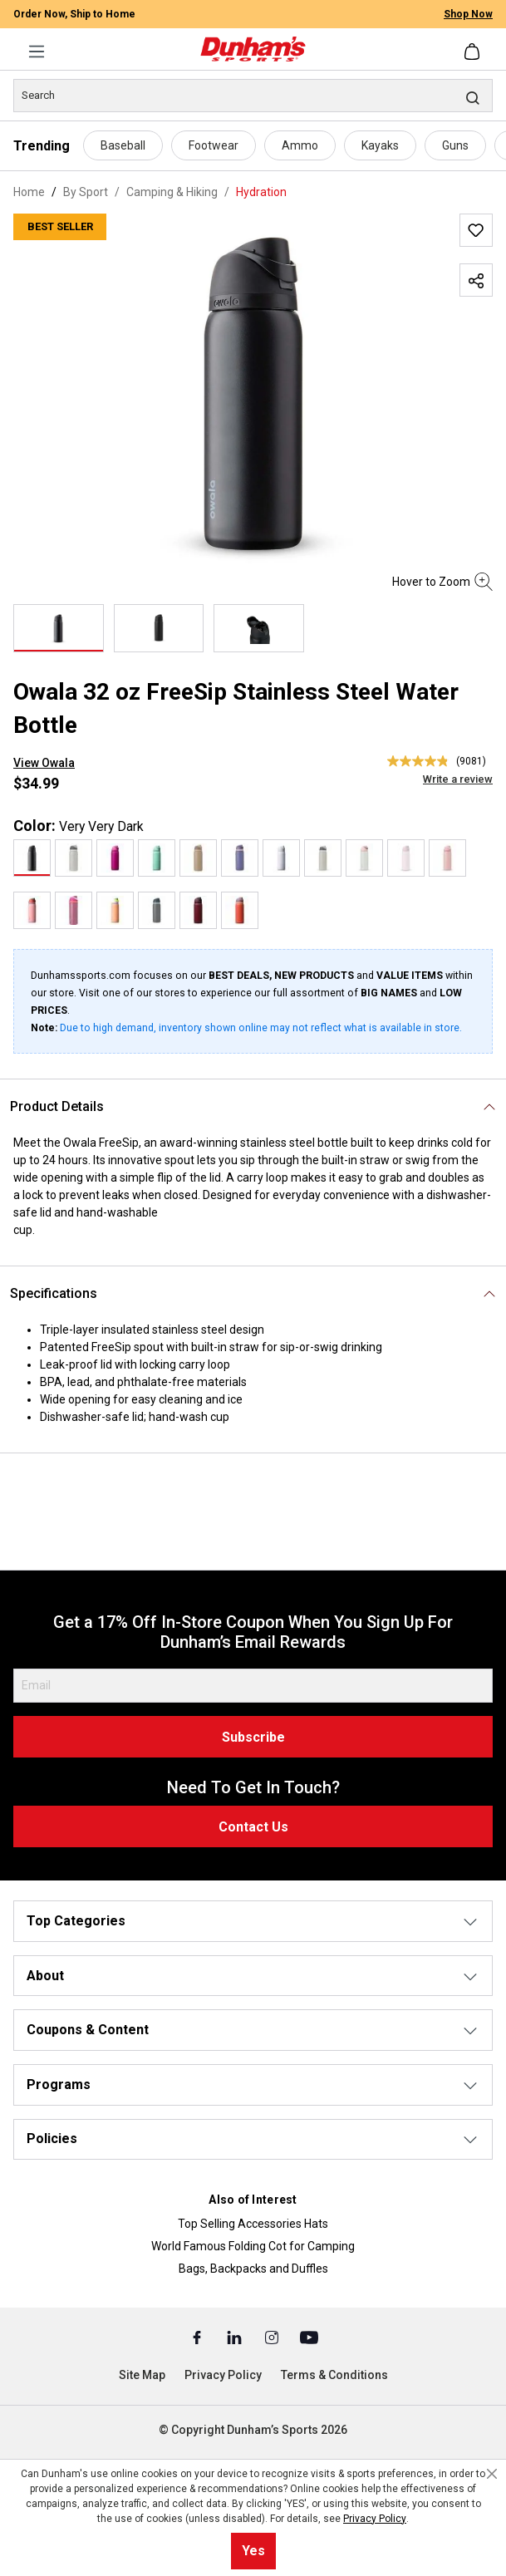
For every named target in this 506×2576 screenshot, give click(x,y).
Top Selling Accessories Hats (253, 2223)
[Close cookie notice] (491, 2473)
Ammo (300, 145)
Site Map (142, 2375)
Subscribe (253, 1737)
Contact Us (253, 1827)
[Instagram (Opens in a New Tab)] (273, 2336)
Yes (253, 2551)
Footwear (213, 145)
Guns (455, 145)
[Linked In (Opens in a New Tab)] (235, 2336)
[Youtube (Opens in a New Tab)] (309, 2336)
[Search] (253, 95)
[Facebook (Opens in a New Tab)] (198, 2336)
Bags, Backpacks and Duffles (253, 2268)
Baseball (123, 145)
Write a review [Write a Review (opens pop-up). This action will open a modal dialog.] (458, 779)
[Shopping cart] (474, 51)
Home (29, 192)
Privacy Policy (223, 2375)
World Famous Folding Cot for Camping (253, 2246)
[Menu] (36, 51)
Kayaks (380, 145)
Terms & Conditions (334, 2375)
